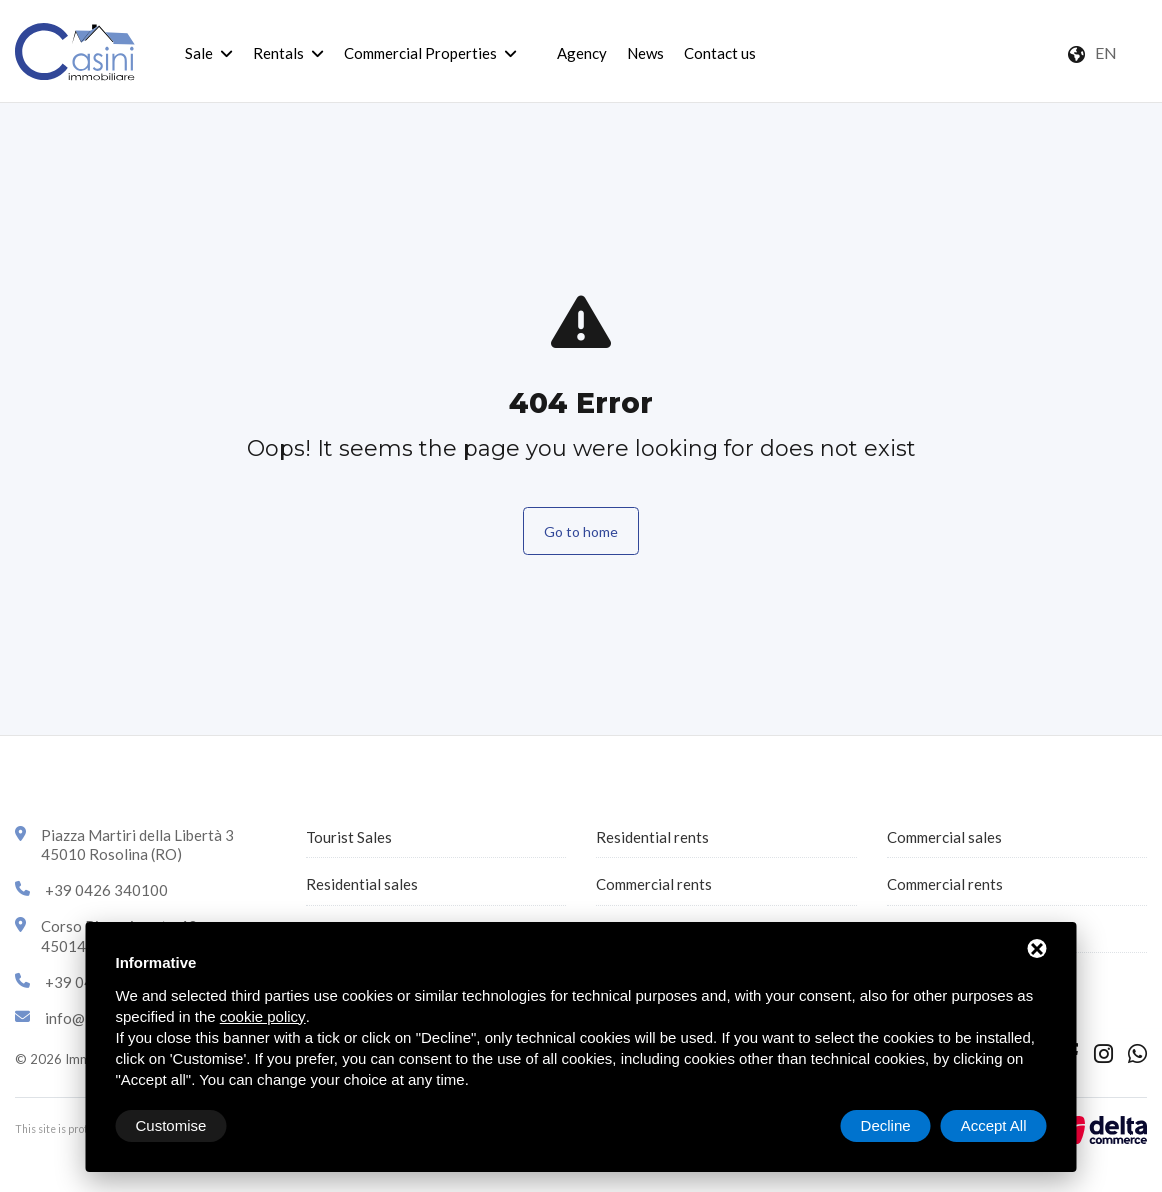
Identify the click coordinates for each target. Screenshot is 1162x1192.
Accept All (994, 1125)
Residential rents (652, 837)
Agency (582, 53)
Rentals (278, 53)
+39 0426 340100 (106, 890)
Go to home (581, 531)
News (645, 53)
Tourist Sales (349, 837)
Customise (171, 1125)
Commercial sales (944, 837)
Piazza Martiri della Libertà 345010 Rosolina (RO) (137, 845)
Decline (886, 1125)
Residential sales (362, 884)
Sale (199, 53)
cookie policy (263, 1016)
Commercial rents (654, 884)
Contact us (720, 53)
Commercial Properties (420, 53)
